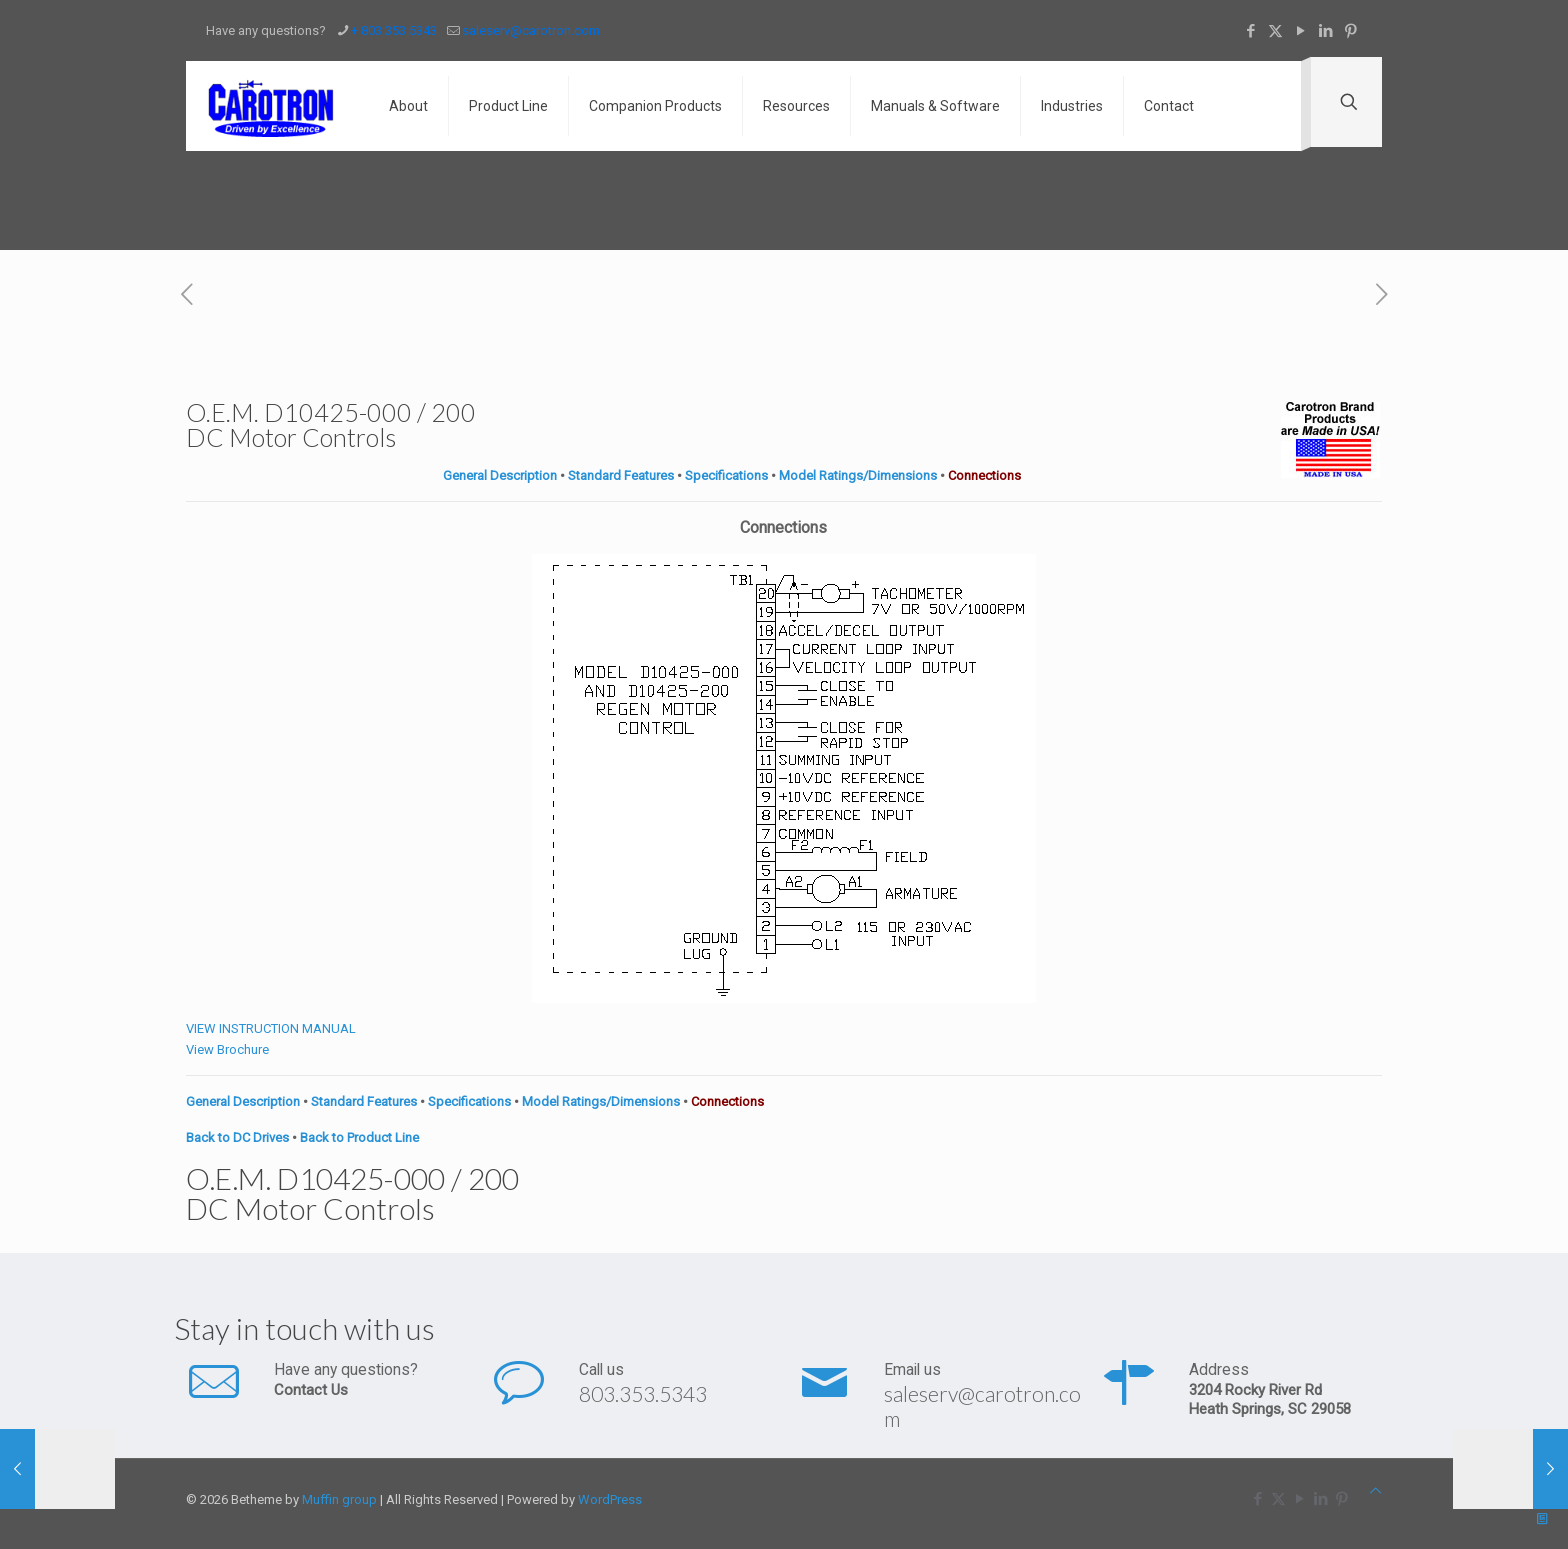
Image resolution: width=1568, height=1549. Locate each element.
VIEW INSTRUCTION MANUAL (271, 1028)
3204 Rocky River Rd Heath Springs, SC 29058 (1270, 1399)
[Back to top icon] (1375, 1490)
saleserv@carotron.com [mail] (531, 30)
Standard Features (621, 475)
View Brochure (227, 1049)
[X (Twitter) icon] (1275, 31)
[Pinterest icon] (1350, 31)
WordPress (610, 1499)
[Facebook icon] (1250, 31)
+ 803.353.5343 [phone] (394, 30)
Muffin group (339, 1499)
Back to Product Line (359, 1137)
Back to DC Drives (237, 1137)
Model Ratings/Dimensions (858, 475)
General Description (500, 475)
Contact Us (311, 1390)
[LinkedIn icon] (1325, 31)
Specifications (726, 475)
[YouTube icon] (1300, 31)
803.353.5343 (643, 1393)
